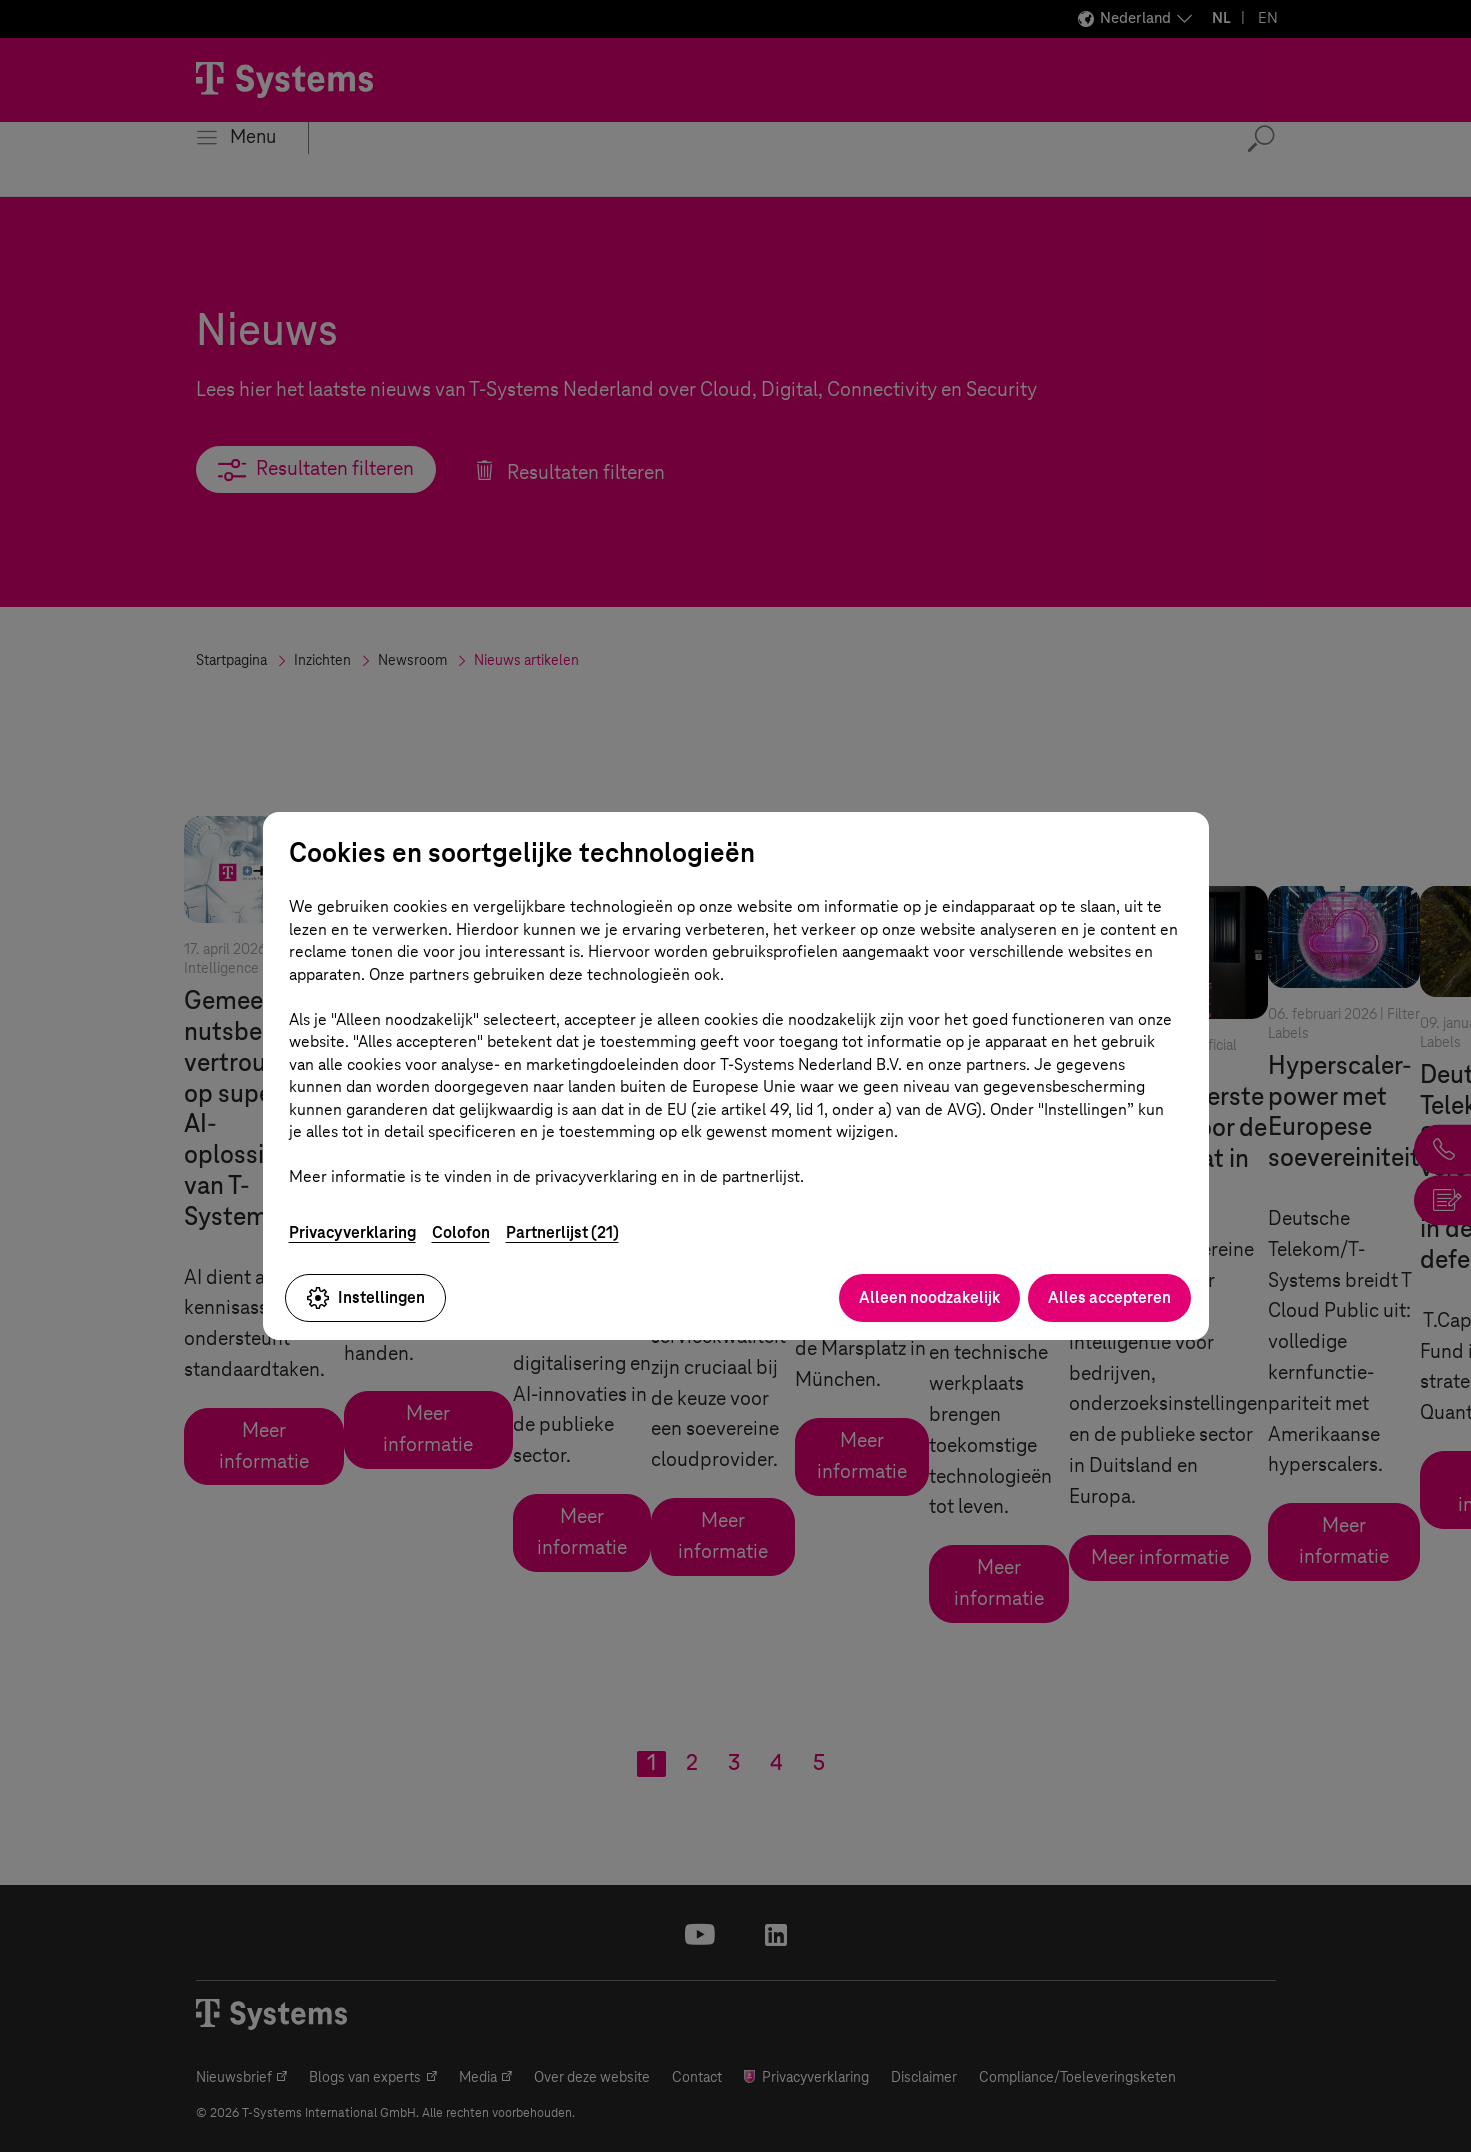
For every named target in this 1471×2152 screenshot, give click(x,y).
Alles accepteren (1109, 1297)
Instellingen (365, 1298)
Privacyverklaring (352, 1232)
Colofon (461, 1232)
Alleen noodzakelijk (929, 1297)
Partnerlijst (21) (562, 1232)
